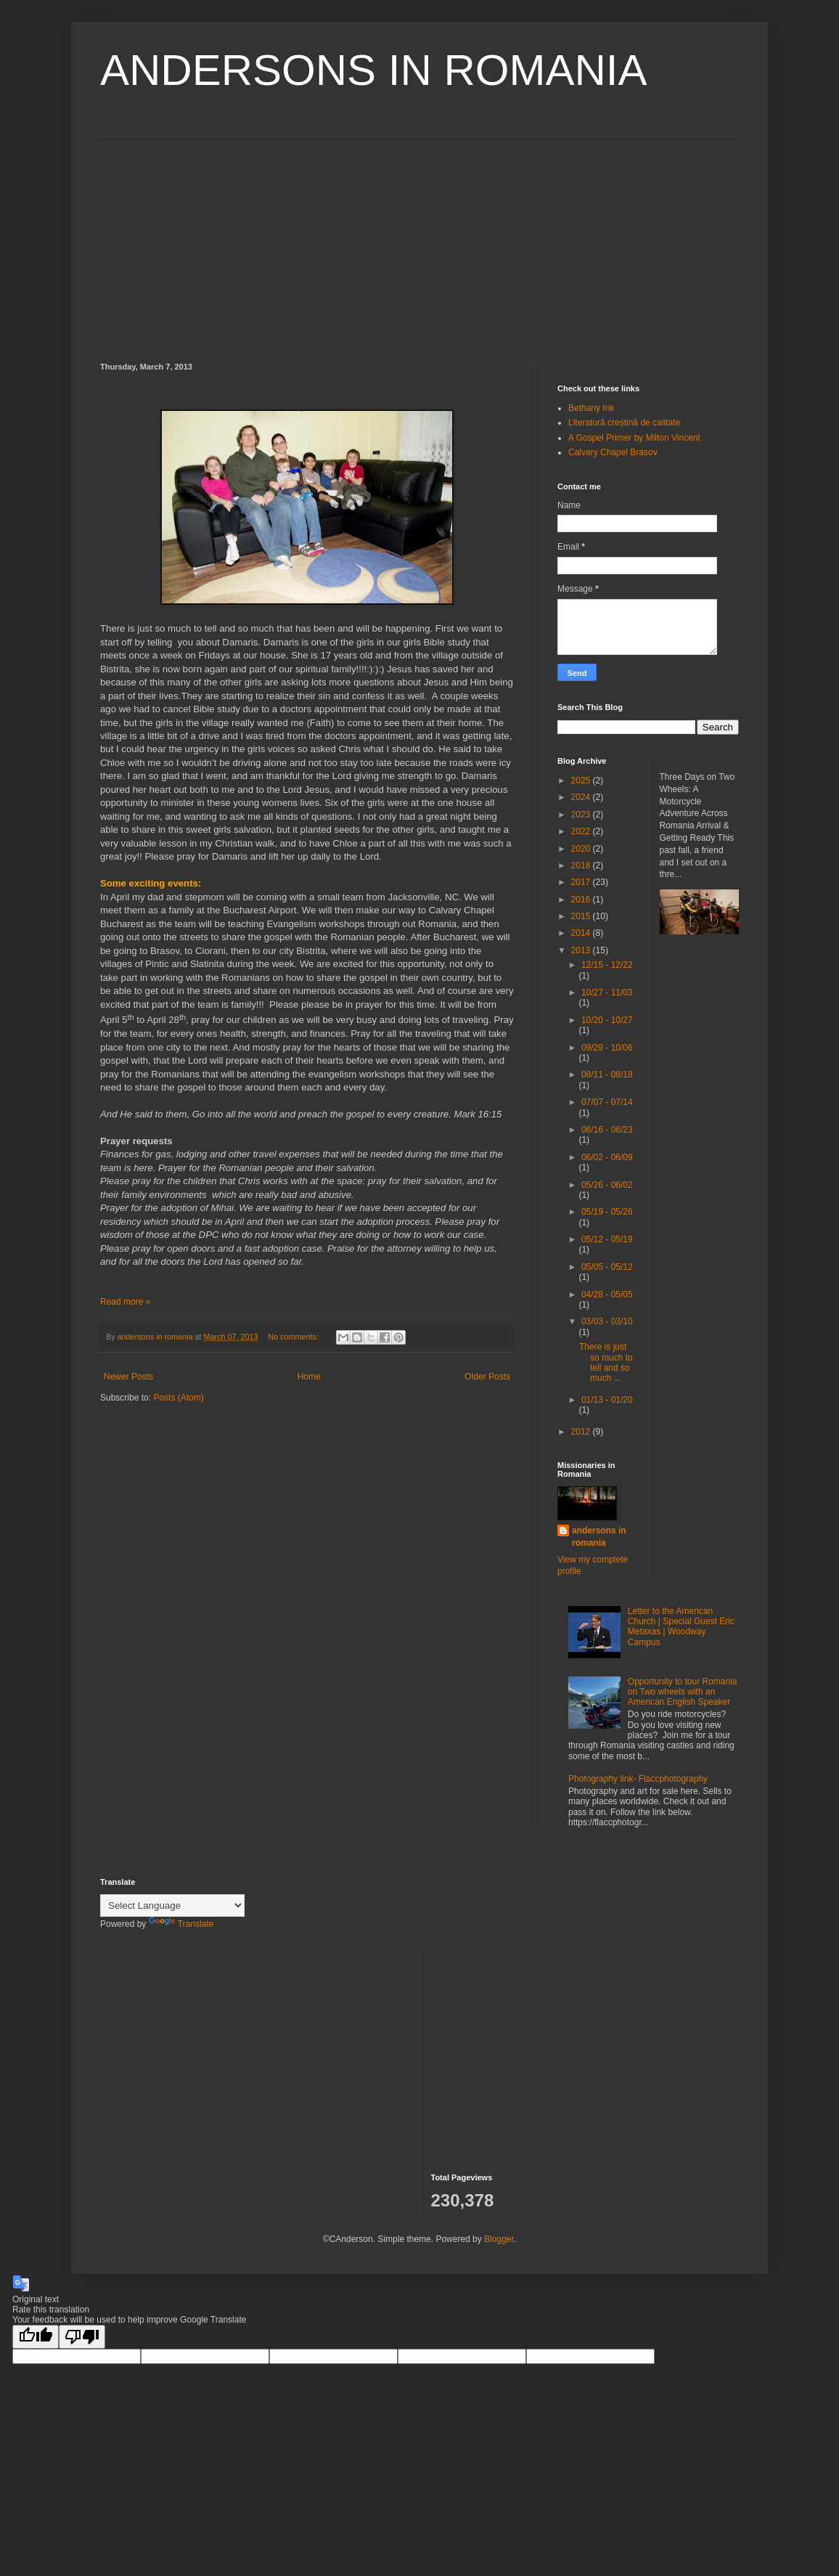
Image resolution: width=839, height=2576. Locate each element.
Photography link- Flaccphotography (638, 1779)
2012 (582, 1432)
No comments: (294, 1336)
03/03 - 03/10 (607, 1321)
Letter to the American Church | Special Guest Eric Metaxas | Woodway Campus (681, 1626)
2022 (582, 831)
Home (309, 1376)
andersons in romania (599, 1536)
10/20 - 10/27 (607, 1020)
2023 (582, 815)
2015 (582, 916)
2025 (582, 780)
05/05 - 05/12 (607, 1267)
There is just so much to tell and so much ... (606, 1362)
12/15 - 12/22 (607, 965)
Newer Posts (128, 1376)
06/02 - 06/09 (607, 1157)
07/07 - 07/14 (607, 1102)
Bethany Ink (591, 408)
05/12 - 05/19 (607, 1239)
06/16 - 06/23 (607, 1130)
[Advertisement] (419, 239)
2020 (582, 849)
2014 (582, 933)
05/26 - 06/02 (607, 1185)
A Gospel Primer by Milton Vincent (634, 438)
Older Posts (487, 1376)
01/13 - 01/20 (607, 1400)
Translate (181, 1924)
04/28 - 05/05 (607, 1294)
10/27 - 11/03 (607, 992)
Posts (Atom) (178, 1398)
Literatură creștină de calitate (624, 422)
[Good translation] (35, 2337)
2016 (582, 899)
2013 (582, 950)
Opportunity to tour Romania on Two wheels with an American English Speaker (682, 1692)
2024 (582, 797)
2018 (582, 865)
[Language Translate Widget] (172, 1905)
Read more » (125, 1302)
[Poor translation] (82, 2337)
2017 (582, 882)
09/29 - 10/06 (607, 1048)
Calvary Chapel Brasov (613, 452)
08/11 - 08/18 (607, 1074)
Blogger (499, 2239)
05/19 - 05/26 (607, 1212)
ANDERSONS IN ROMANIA (373, 70)
